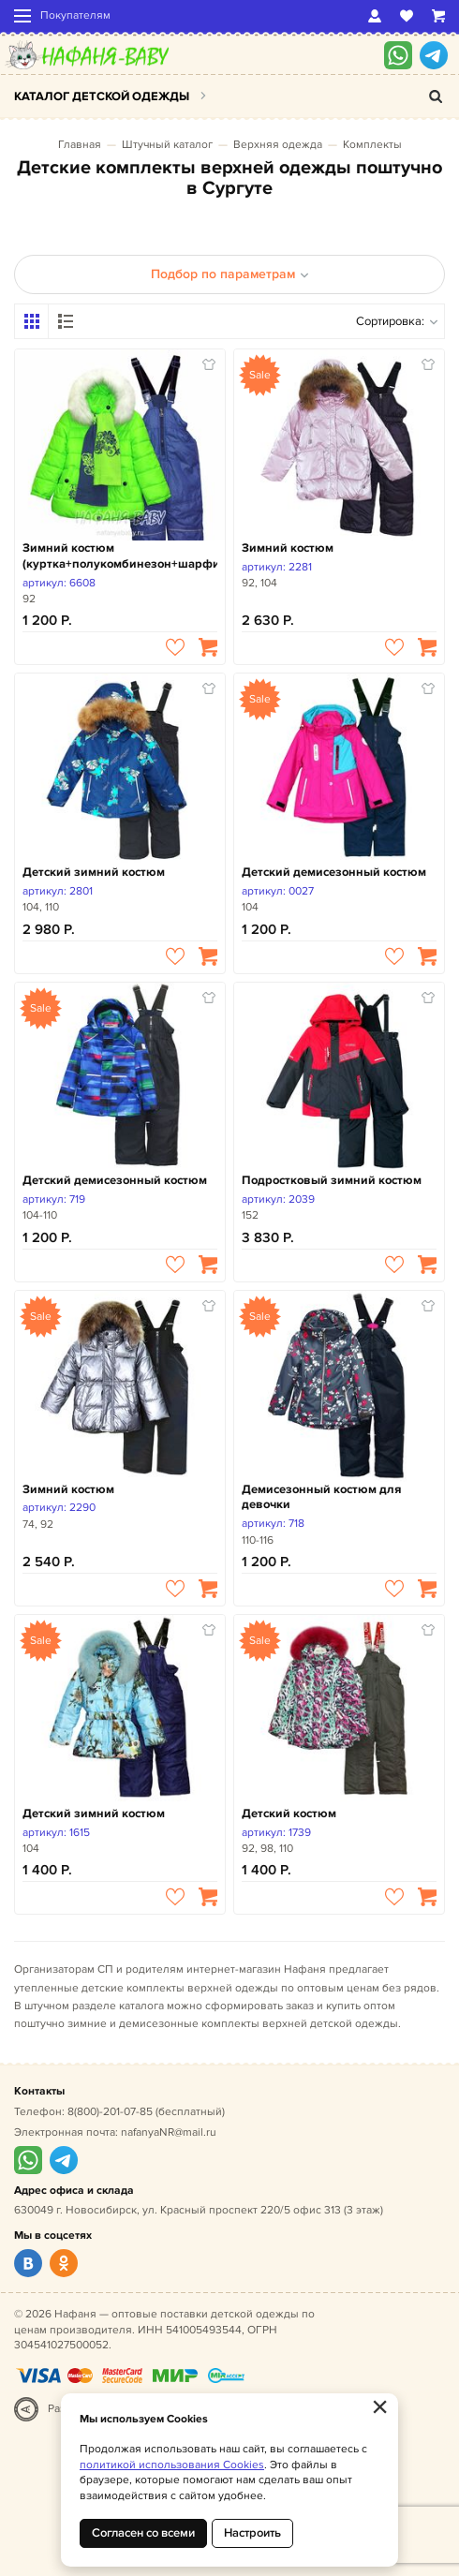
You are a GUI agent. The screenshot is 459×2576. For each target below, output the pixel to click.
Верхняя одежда (277, 145)
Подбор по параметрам (230, 274)
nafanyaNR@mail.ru (168, 2132)
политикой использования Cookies (172, 2465)
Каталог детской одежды (101, 96)
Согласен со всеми (143, 2532)
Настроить (252, 2532)
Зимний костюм (287, 547)
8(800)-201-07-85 (110, 2112)
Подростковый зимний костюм (332, 1180)
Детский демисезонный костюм (334, 872)
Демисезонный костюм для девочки (321, 1497)
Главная (79, 145)
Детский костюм (289, 1813)
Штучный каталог (167, 145)
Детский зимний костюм (93, 872)
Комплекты (372, 145)
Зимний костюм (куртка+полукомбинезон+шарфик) (119, 555)
